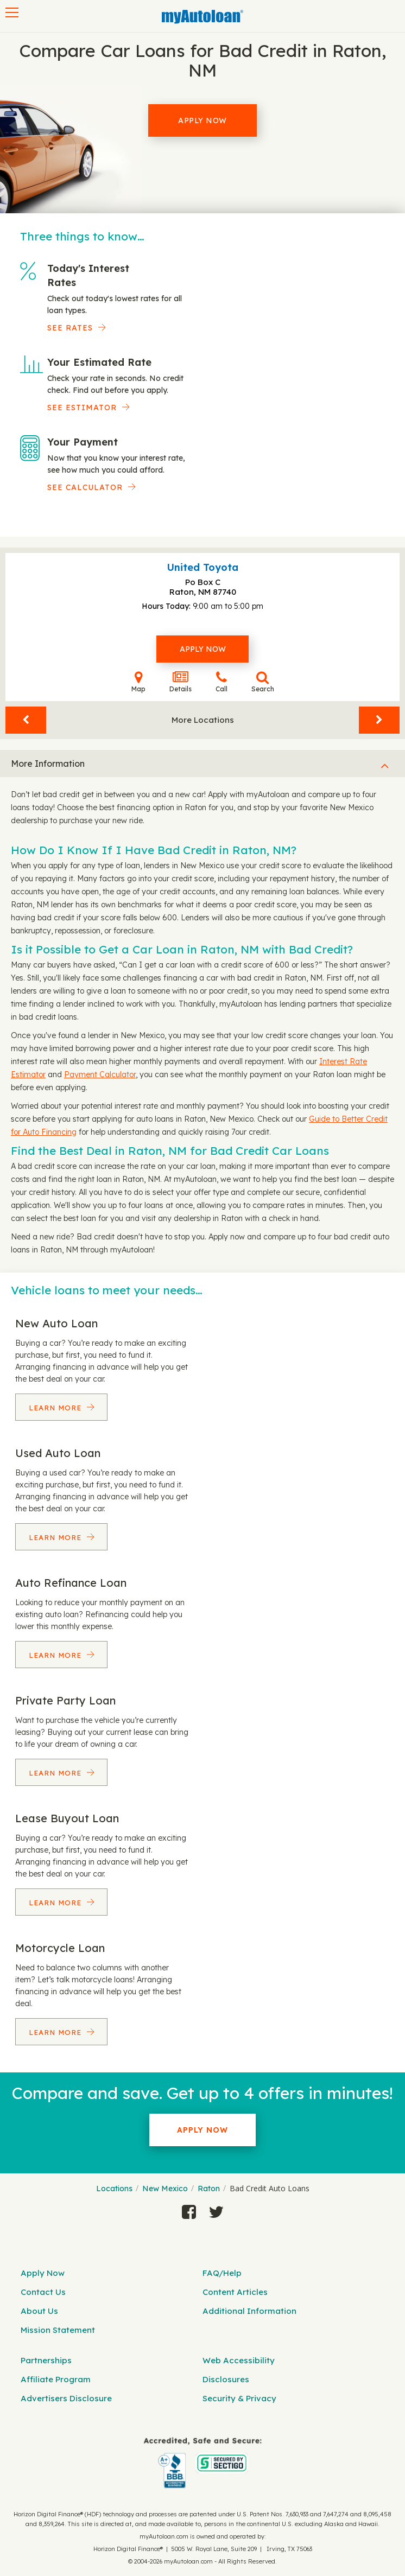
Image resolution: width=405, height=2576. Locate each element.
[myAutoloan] (202, 2462)
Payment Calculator (100, 1074)
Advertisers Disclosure (66, 2398)
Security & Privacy (239, 2398)
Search (262, 682)
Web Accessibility (238, 2360)
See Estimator (82, 407)
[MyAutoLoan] (202, 17)
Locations (114, 2188)
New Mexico (165, 2188)
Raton (209, 2188)
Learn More (56, 1407)
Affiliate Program (56, 2379)
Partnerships (46, 2360)
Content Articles (235, 2292)
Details (180, 682)
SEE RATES (70, 328)
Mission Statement (58, 2330)
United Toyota (202, 567)
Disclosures (225, 2379)
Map (138, 682)
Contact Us (43, 2292)
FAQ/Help (222, 2273)
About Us (39, 2311)
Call (221, 682)
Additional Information (249, 2311)
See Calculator (85, 487)
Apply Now (202, 120)
